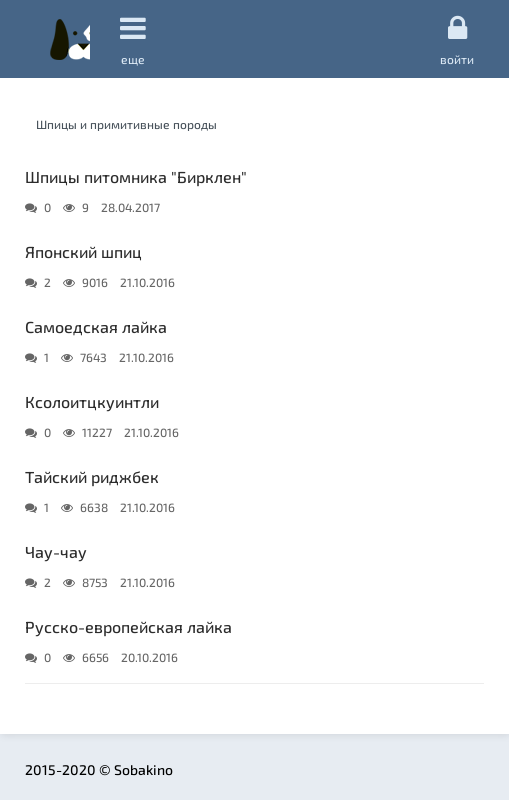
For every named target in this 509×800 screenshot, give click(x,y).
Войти (457, 39)
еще (133, 39)
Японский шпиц (83, 251)
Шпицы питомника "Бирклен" (136, 176)
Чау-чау (56, 551)
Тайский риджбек (92, 476)
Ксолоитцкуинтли (92, 401)
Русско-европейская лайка (128, 626)
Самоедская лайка (96, 326)
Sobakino (70, 39)
